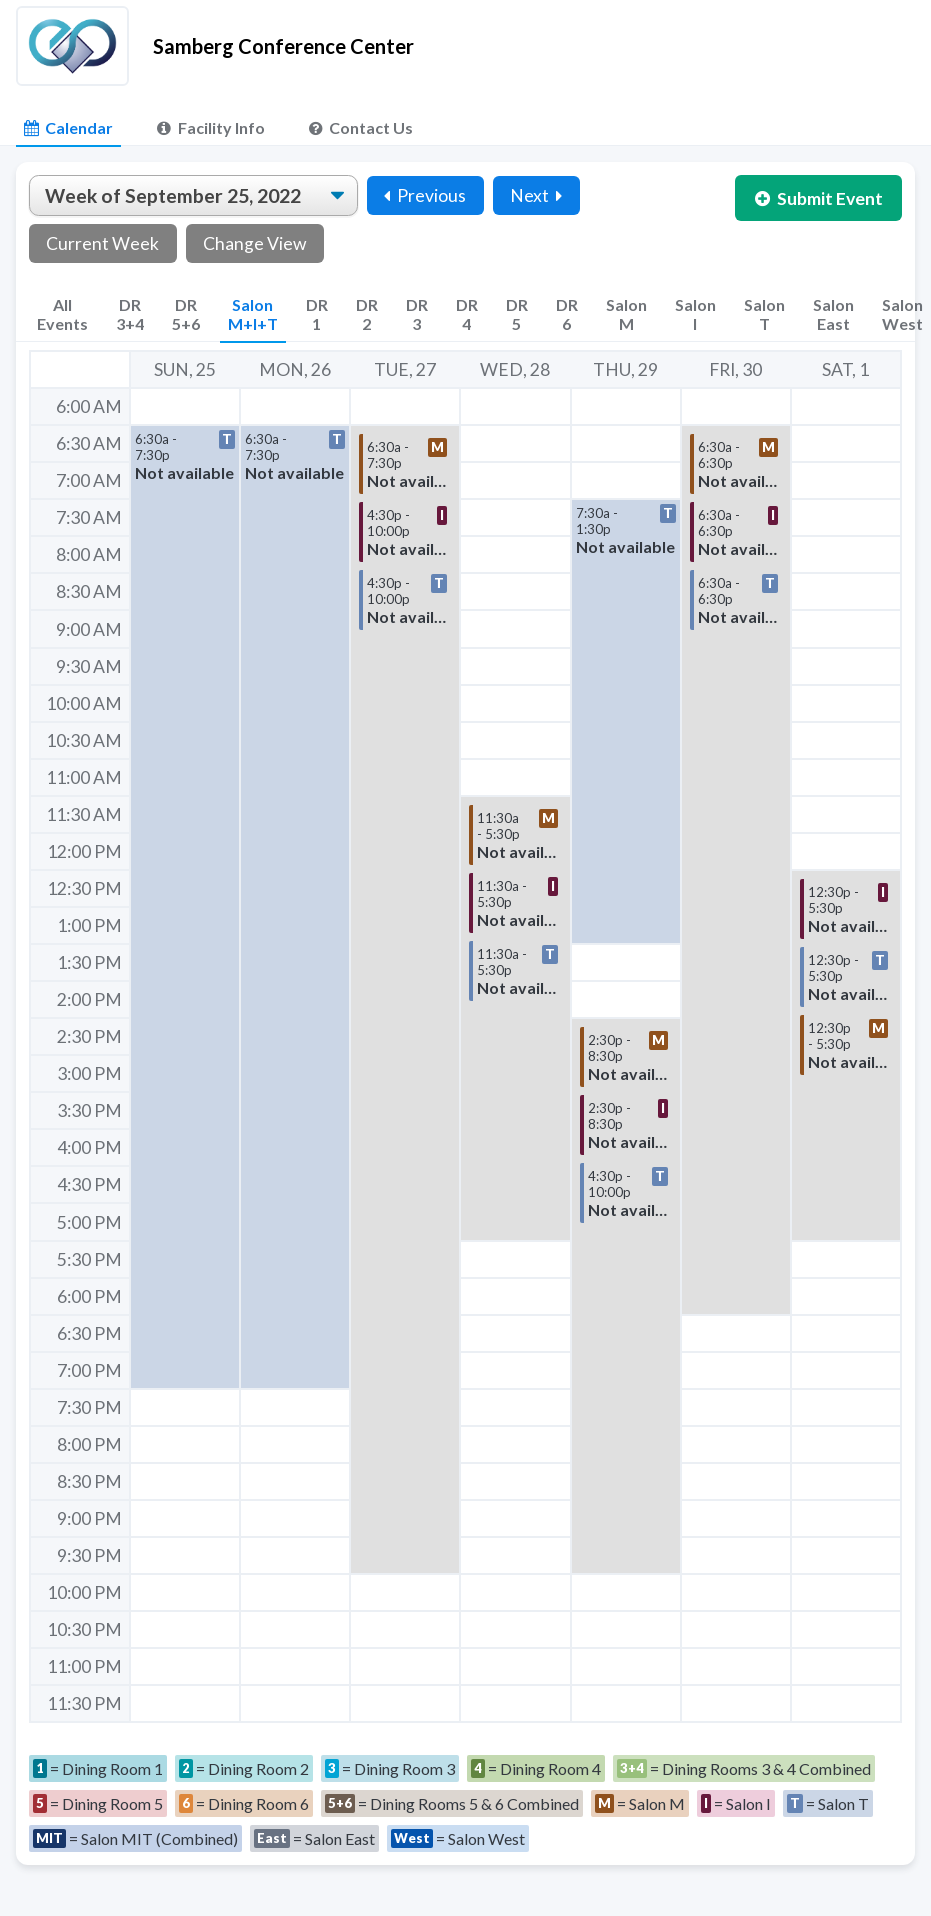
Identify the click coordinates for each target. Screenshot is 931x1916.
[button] (185, 907)
